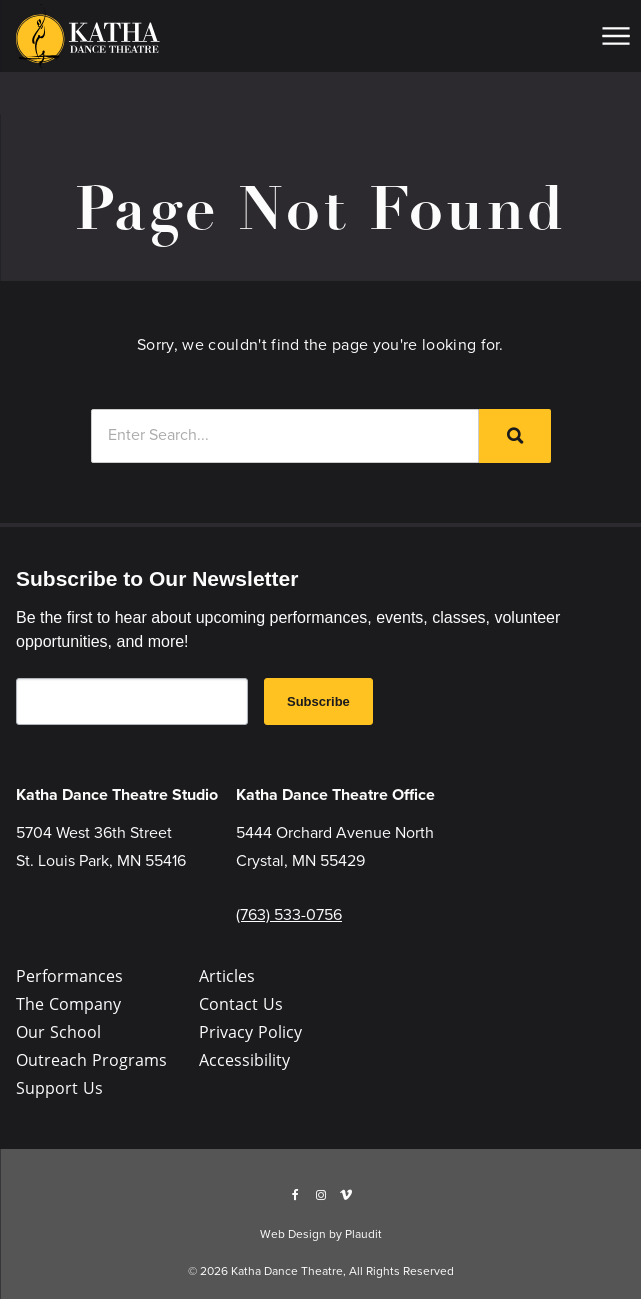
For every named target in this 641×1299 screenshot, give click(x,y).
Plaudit (363, 1234)
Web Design (293, 1234)
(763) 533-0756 (289, 914)
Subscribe (318, 701)
